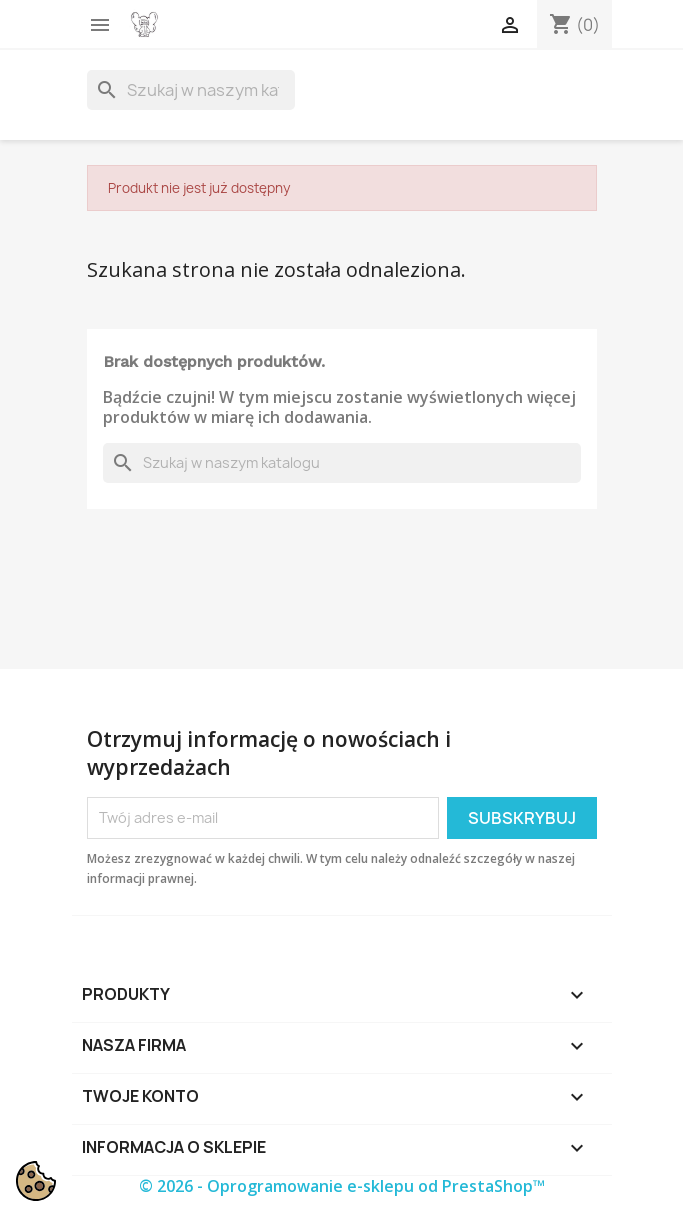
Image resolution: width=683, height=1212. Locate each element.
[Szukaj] (191, 90)
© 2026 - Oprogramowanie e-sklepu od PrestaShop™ (342, 1186)
